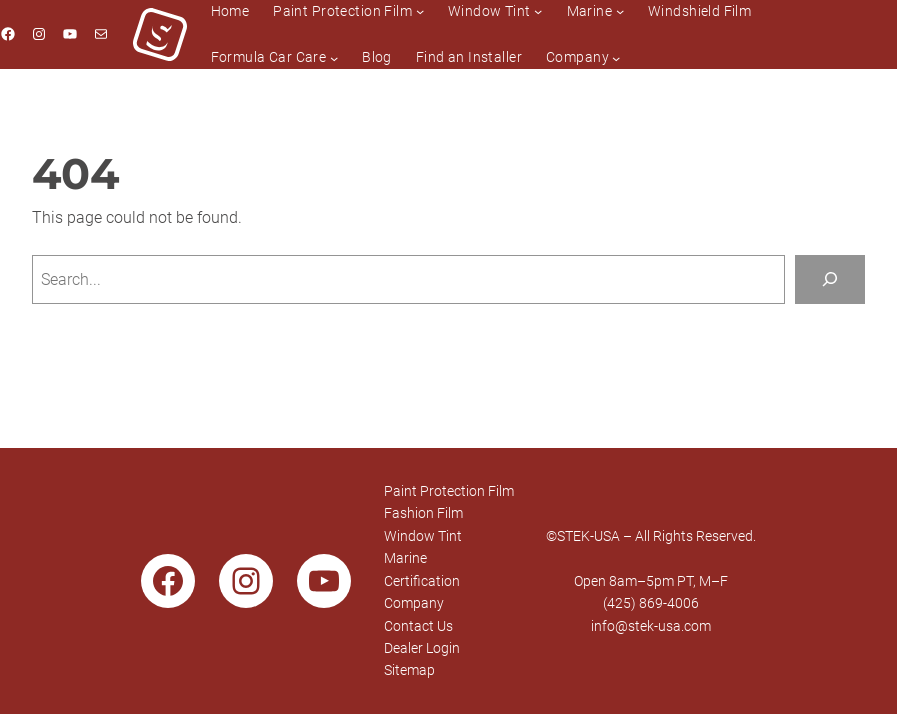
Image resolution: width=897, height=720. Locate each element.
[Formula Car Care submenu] (334, 57)
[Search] (830, 279)
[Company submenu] (616, 57)
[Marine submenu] (620, 11)
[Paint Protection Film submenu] (420, 11)
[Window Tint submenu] (538, 11)
